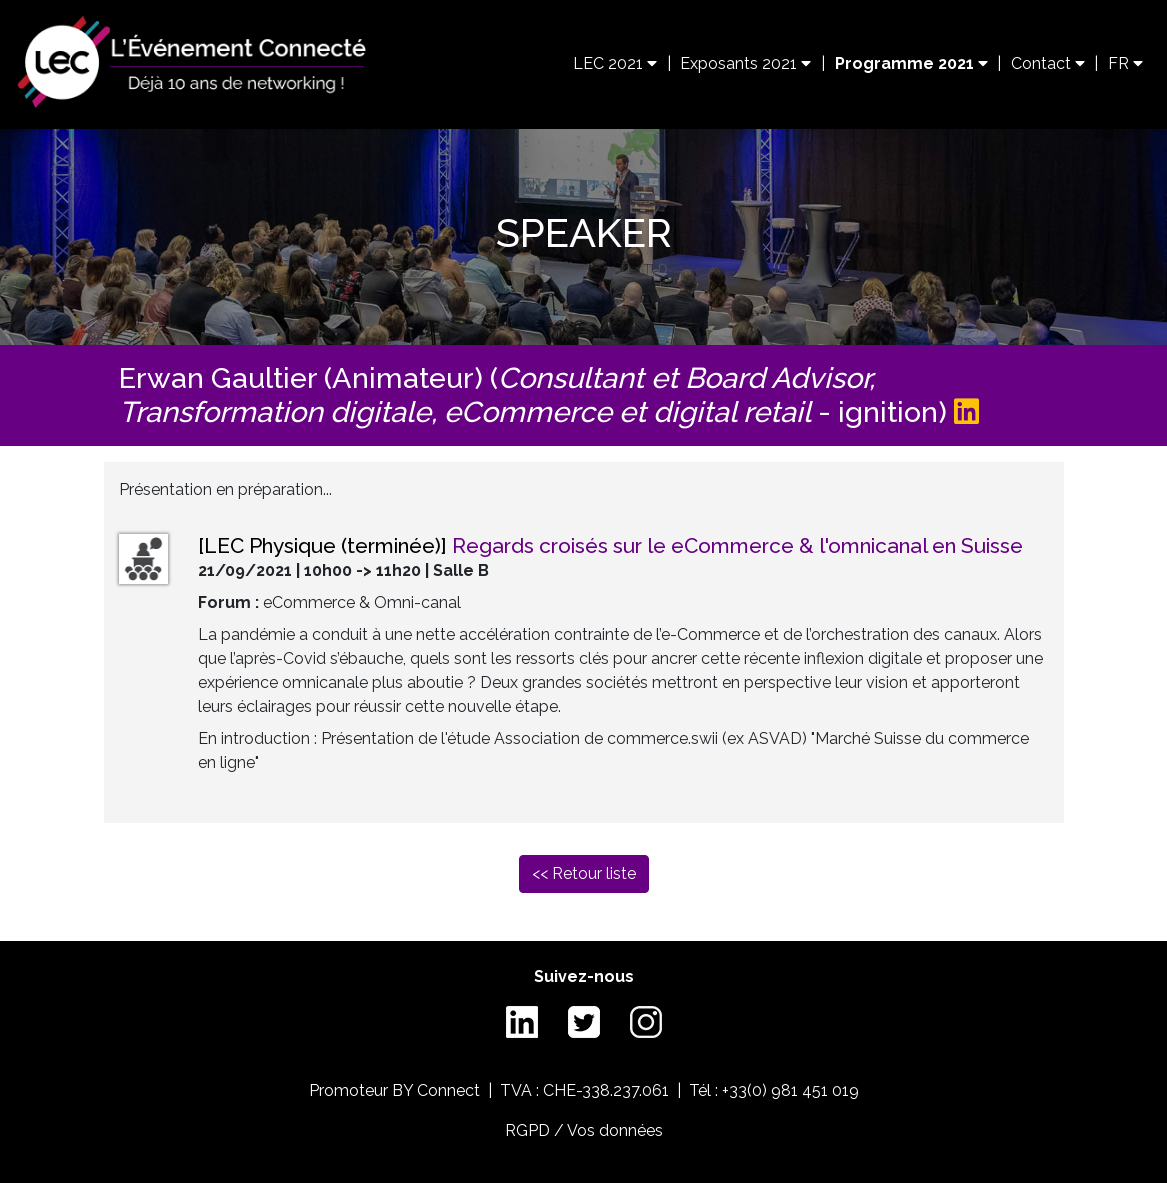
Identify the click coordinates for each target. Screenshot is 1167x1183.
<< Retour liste (584, 873)
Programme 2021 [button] (911, 63)
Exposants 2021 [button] (745, 63)
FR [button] (1125, 63)
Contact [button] (1048, 63)
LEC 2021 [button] (615, 63)
